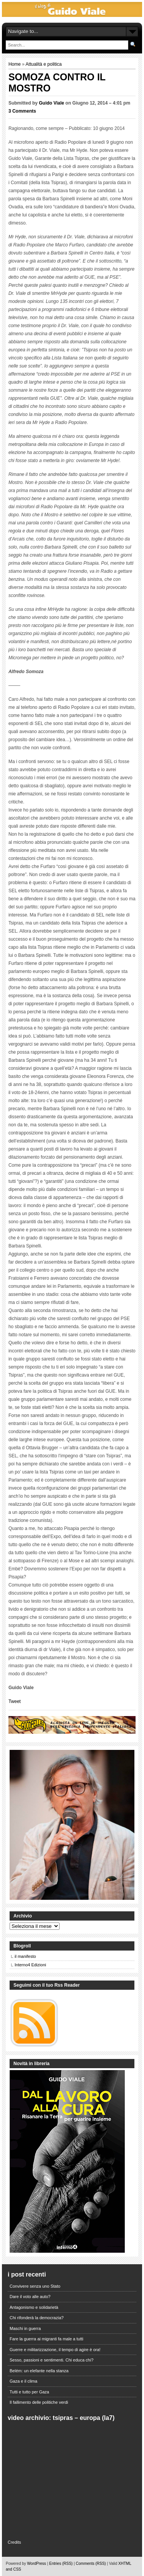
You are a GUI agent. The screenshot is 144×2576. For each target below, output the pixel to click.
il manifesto (25, 1956)
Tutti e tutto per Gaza (29, 2392)
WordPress (36, 2563)
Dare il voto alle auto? (30, 2296)
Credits (14, 2542)
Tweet (14, 1701)
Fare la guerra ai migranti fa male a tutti (46, 2339)
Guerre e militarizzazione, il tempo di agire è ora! (55, 2349)
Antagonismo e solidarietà (34, 2307)
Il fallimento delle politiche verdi (39, 2402)
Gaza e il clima (23, 2381)
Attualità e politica (44, 64)
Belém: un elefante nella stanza (39, 2370)
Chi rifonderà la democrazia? (37, 2317)
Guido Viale (51, 103)
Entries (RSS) (61, 2563)
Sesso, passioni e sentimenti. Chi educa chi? (51, 2360)
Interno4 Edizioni (30, 1964)
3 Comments (22, 111)
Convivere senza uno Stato (35, 2286)
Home (14, 64)
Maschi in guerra (25, 2328)
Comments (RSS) (91, 2563)
